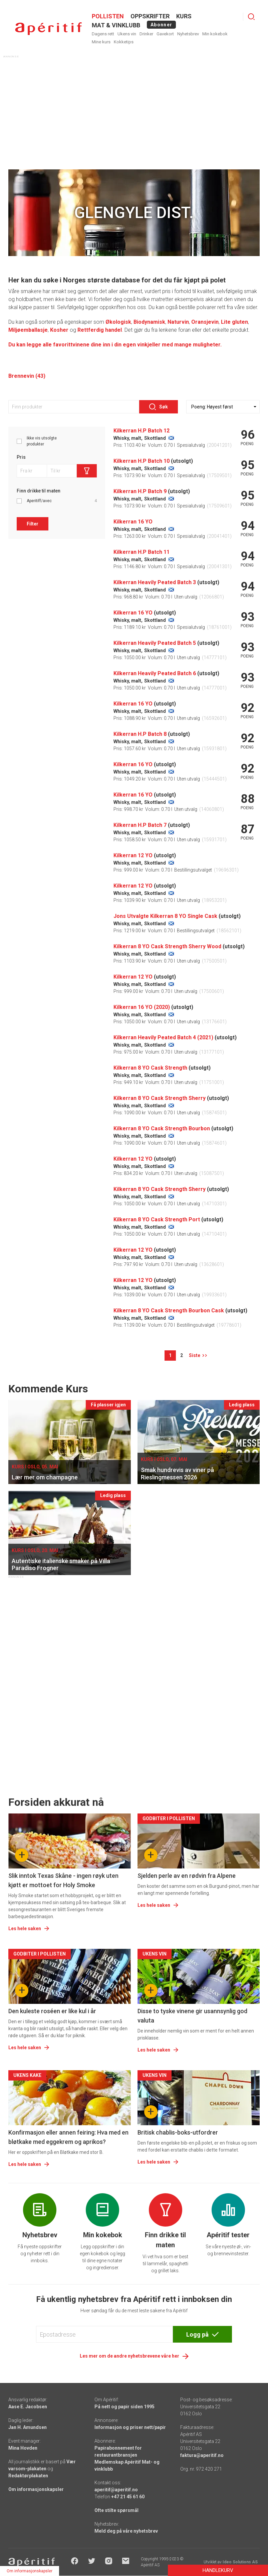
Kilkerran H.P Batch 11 (141, 552)
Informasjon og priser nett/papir (130, 2427)
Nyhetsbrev (188, 33)
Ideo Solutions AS (240, 2562)
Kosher (59, 330)
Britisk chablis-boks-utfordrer (178, 2132)
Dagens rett (103, 33)
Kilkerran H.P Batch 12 (141, 430)
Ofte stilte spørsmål (116, 2510)
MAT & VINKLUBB (116, 25)
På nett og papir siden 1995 (124, 2406)
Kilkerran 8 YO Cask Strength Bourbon (161, 1128)
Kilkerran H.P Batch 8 (140, 734)
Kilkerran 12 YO (133, 855)
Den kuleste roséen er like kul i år (52, 2011)
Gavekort (165, 33)
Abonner (161, 24)
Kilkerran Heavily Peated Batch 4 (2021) (163, 1037)
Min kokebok (215, 33)
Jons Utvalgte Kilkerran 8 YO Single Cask (165, 916)
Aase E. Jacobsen (27, 2406)
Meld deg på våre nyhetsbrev (126, 2531)
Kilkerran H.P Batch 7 (140, 825)
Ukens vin (126, 33)
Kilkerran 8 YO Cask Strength (150, 1068)
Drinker (146, 33)
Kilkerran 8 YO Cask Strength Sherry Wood (167, 946)
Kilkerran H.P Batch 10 (141, 461)
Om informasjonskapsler (36, 2489)
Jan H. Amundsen (27, 2427)
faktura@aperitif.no (202, 2455)
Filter (32, 523)
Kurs (184, 16)
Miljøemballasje (28, 330)
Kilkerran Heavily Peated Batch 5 (154, 643)
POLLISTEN (108, 16)
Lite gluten (234, 322)
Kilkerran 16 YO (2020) (141, 1007)
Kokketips (123, 41)
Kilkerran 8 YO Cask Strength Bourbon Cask (168, 1310)
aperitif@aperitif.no (116, 2489)
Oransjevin (205, 322)
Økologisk (118, 322)
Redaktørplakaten (28, 2475)
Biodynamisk (149, 322)
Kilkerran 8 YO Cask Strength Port (156, 1219)
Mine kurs (101, 41)
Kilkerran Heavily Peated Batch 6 (154, 673)
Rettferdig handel (99, 330)
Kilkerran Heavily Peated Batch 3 (154, 582)
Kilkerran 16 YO (133, 521)
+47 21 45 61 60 (128, 2496)
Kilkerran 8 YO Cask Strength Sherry (159, 1098)
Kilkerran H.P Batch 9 (140, 491)
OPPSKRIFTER (150, 16)
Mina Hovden (22, 2448)
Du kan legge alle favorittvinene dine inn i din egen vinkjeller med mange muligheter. (115, 344)
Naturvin (178, 322)
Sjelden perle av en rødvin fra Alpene (187, 1875)
